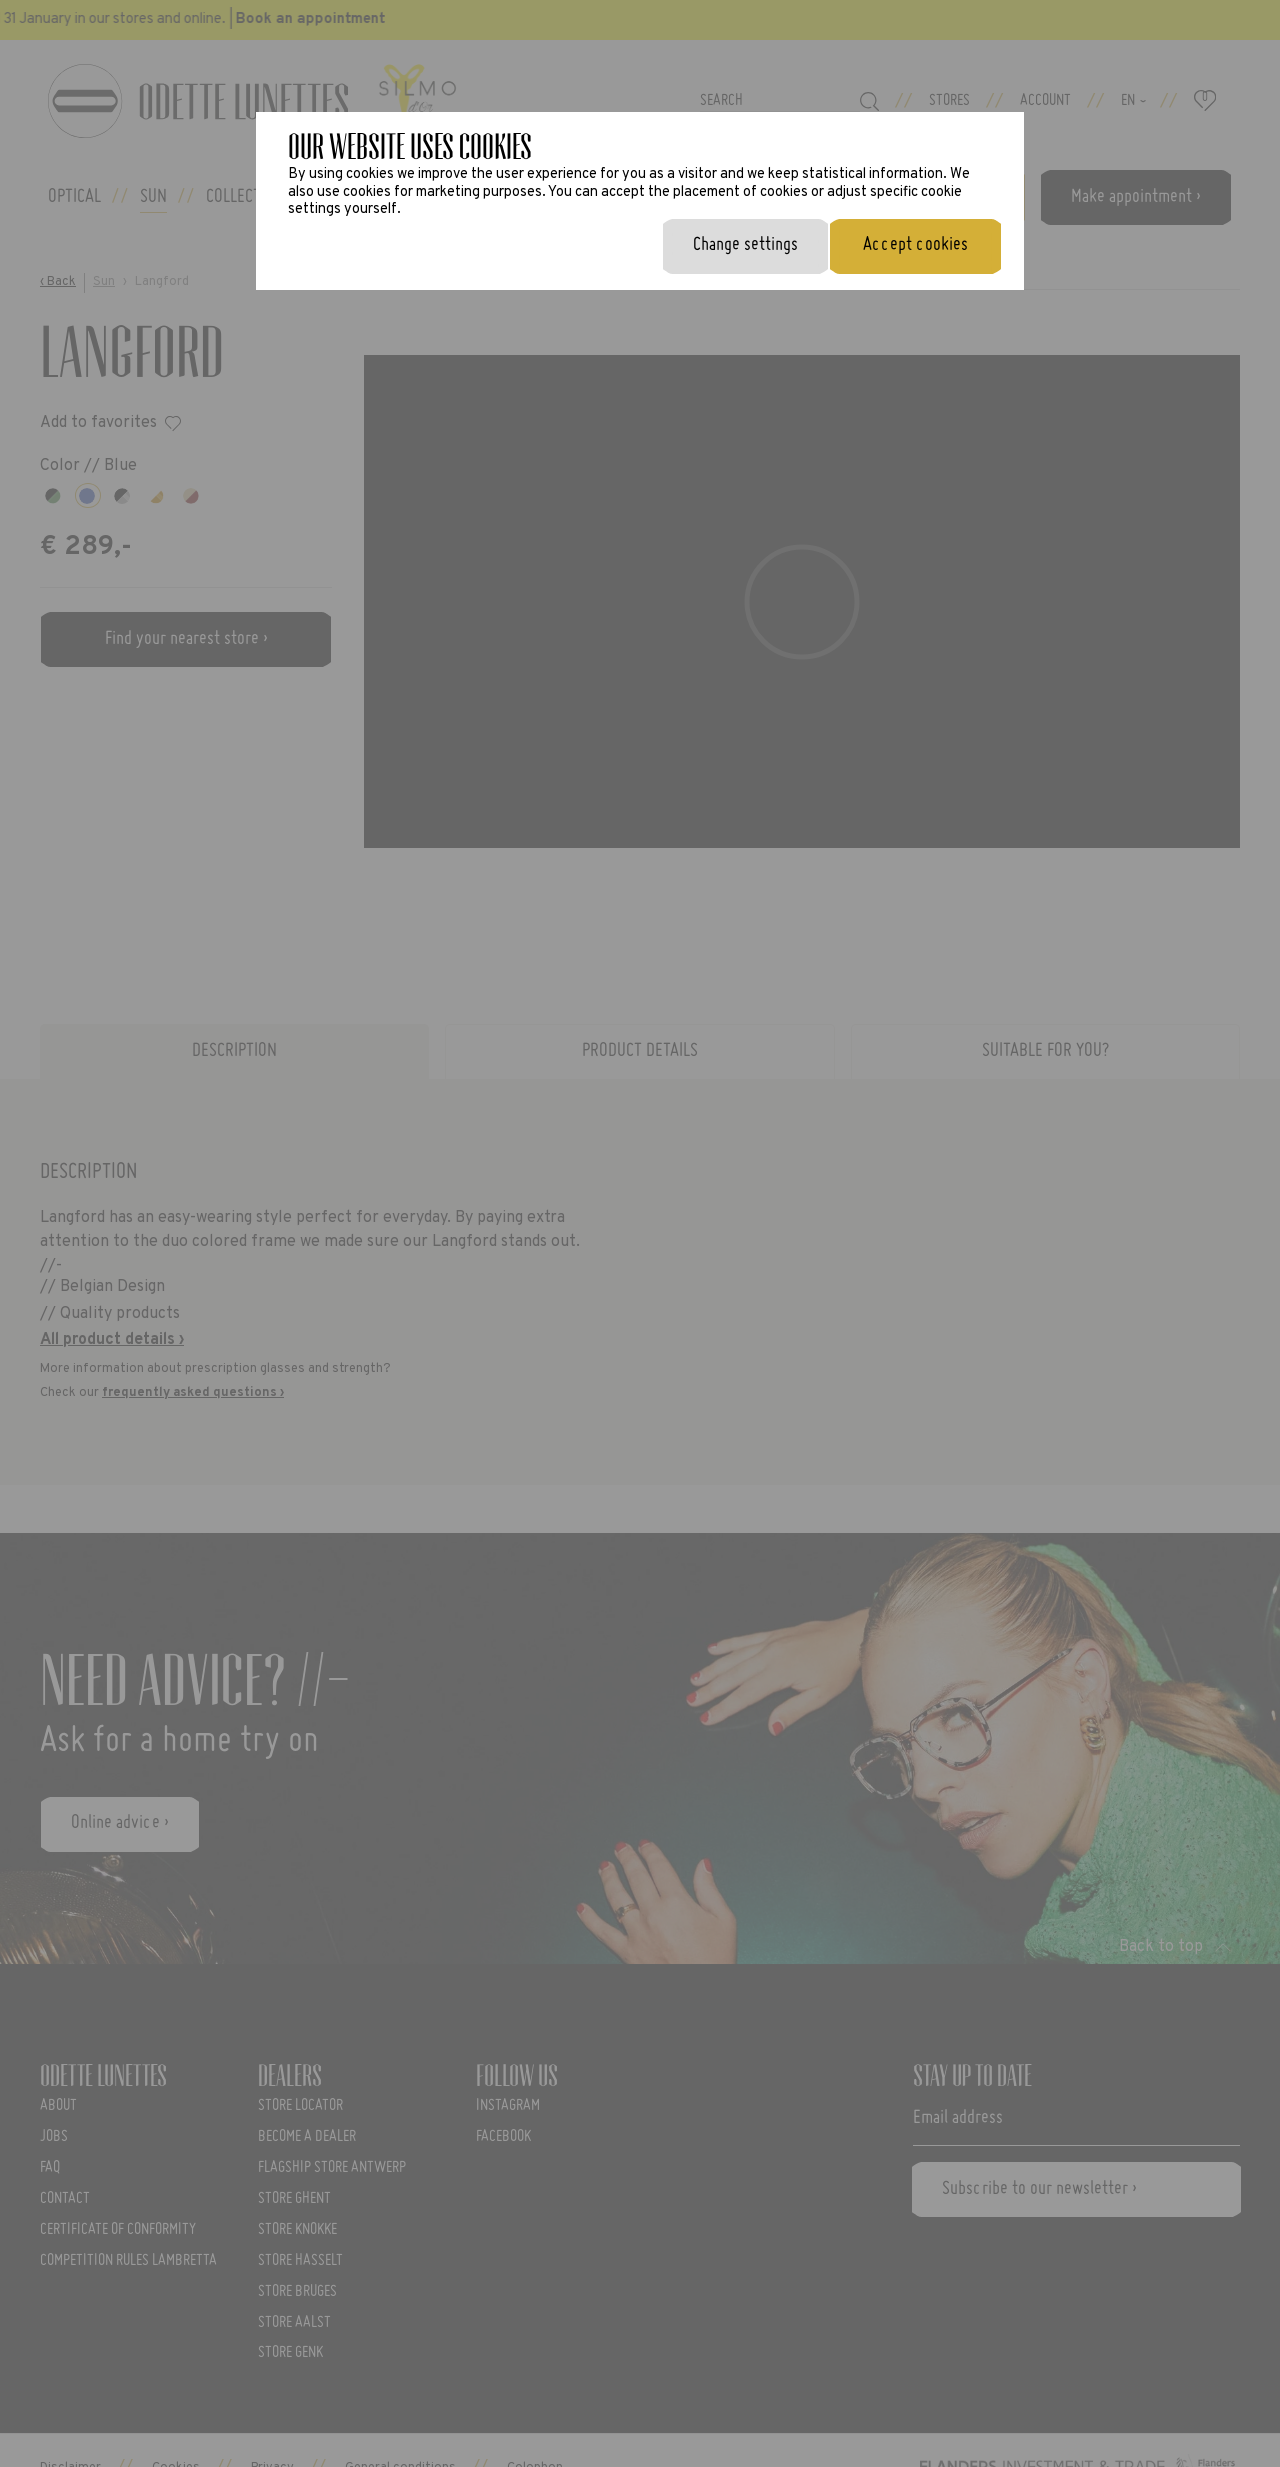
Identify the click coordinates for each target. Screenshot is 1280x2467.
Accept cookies (915, 245)
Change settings (745, 245)
